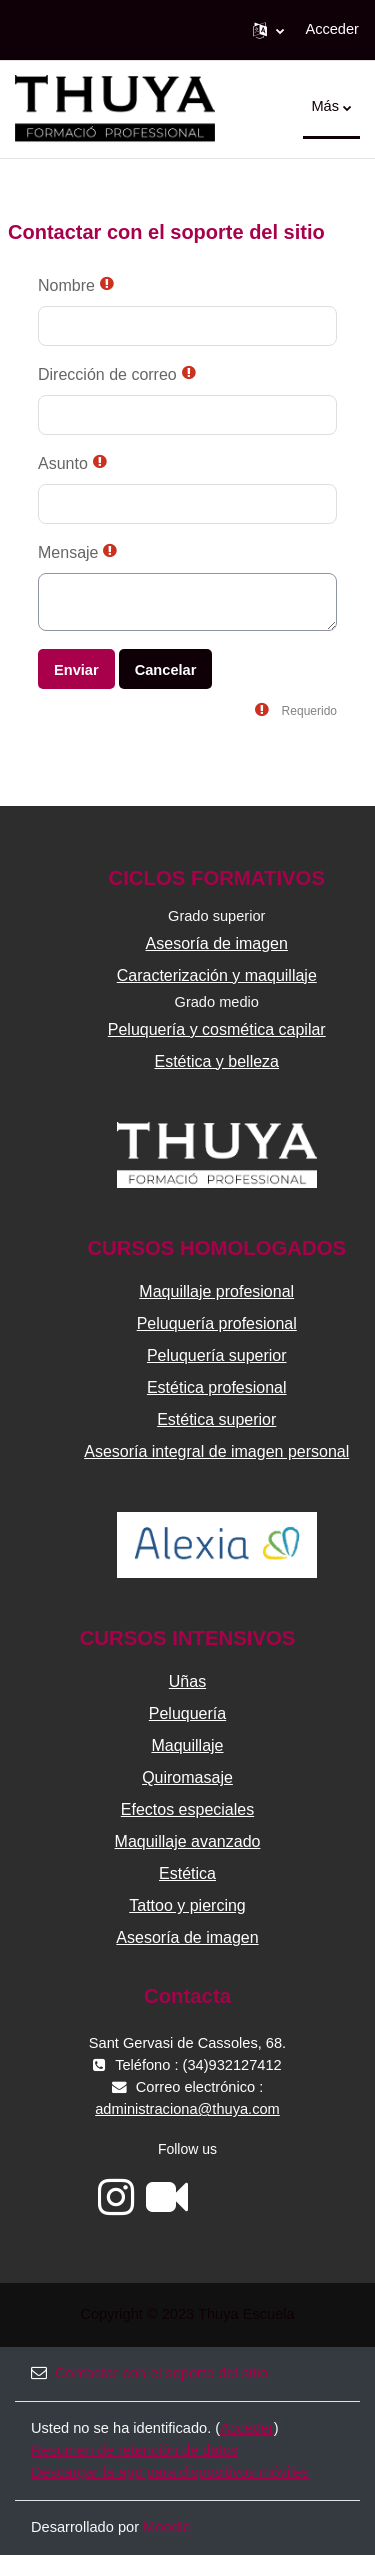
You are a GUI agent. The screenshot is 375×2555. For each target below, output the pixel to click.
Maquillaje (187, 1745)
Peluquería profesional (217, 1323)
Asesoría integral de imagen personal (216, 1451)
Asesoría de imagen (217, 943)
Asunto (63, 463)
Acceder (332, 29)
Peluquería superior (217, 1355)
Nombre (66, 285)
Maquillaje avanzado (188, 1841)
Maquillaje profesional (216, 1291)
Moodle (167, 2527)
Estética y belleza (216, 1061)
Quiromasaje (187, 1777)
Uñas (187, 1681)
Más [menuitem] (325, 106)
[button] (268, 30)
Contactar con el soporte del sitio (149, 2373)
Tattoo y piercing (187, 1905)
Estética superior (216, 1419)
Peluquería (187, 1713)
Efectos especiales (187, 1809)
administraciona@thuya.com (187, 2109)
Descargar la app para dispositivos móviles (170, 2472)
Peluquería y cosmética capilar (217, 1029)
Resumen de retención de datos (134, 2450)
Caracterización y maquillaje (217, 975)
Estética (187, 1873)
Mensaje (68, 552)
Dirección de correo (107, 374)
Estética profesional (217, 1387)
